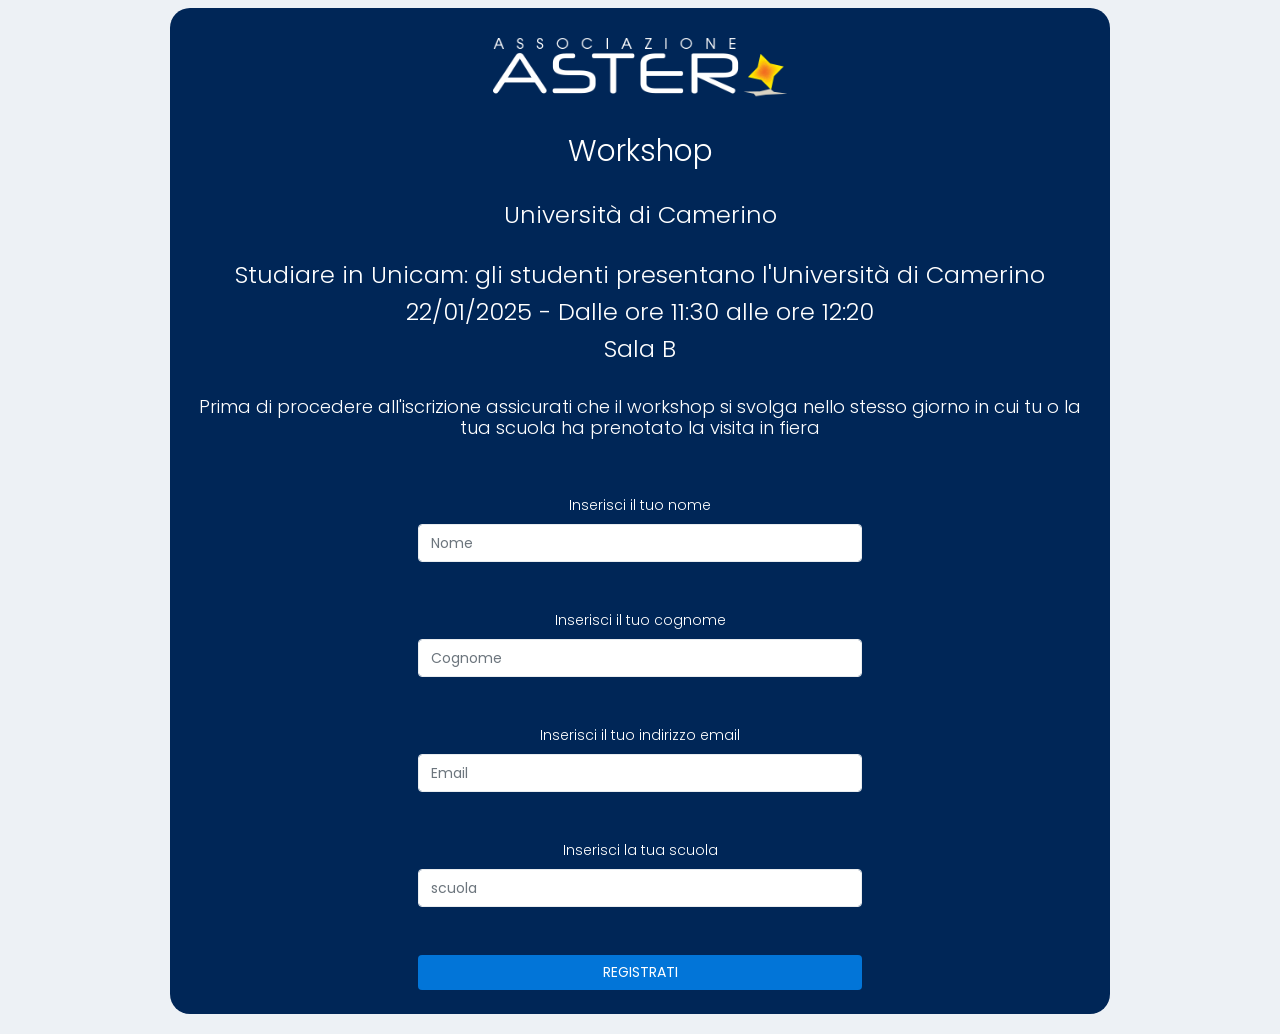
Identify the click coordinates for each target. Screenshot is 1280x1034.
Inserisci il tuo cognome (640, 620)
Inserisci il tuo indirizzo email (640, 735)
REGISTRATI (640, 972)
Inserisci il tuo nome (640, 505)
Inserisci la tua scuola (640, 850)
